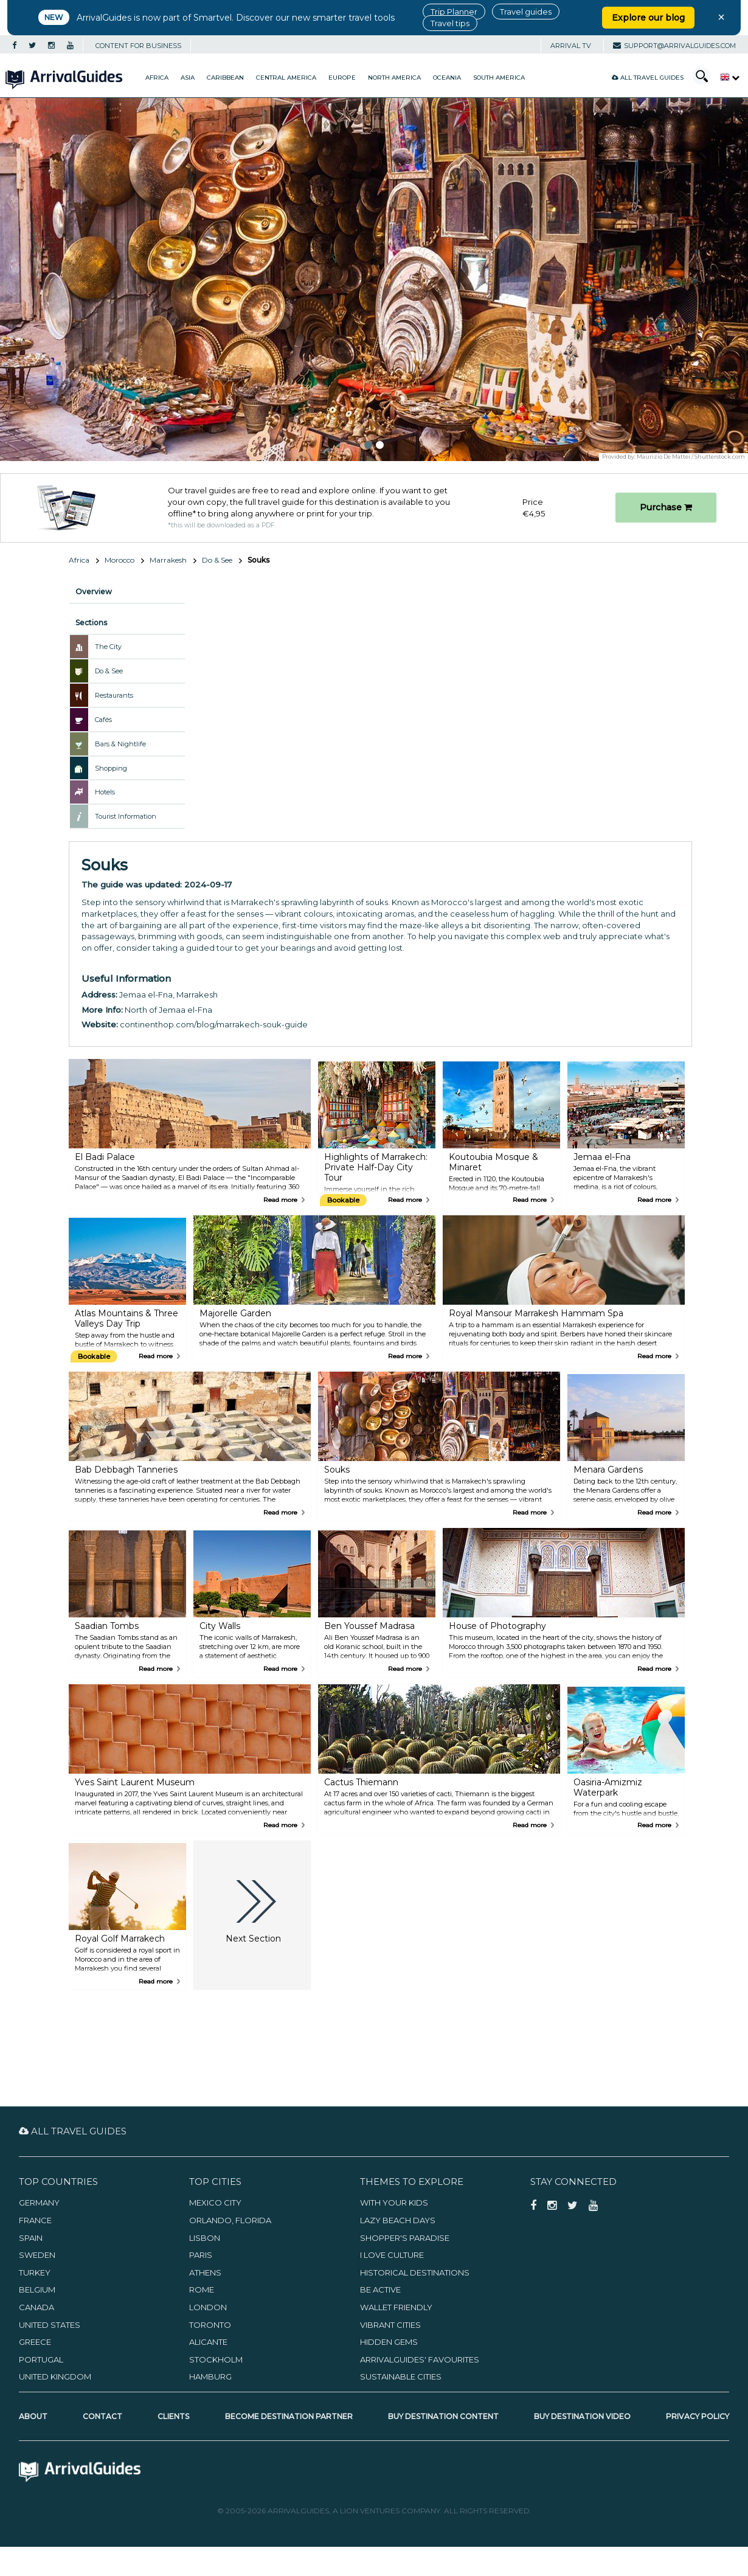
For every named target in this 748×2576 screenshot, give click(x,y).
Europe (342, 78)
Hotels (105, 792)
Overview (93, 591)
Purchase (666, 507)
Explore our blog (648, 17)
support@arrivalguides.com (674, 45)
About (33, 2416)
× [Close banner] (721, 17)
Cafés (103, 719)
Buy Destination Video (582, 2416)
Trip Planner (454, 11)
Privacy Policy (697, 2416)
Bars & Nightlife (120, 744)
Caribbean (225, 78)
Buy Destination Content (443, 2416)
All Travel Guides (648, 78)
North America (394, 78)
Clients (173, 2416)
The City (108, 646)
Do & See (217, 559)
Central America (286, 78)
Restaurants (114, 695)
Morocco (119, 559)
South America (499, 78)
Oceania (447, 78)
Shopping (111, 768)
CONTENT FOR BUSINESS (138, 45)
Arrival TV (570, 45)
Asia (188, 78)
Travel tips (450, 23)
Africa (156, 78)
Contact (102, 2416)
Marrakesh (168, 559)
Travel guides (526, 11)
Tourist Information (125, 816)
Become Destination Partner (289, 2416)
